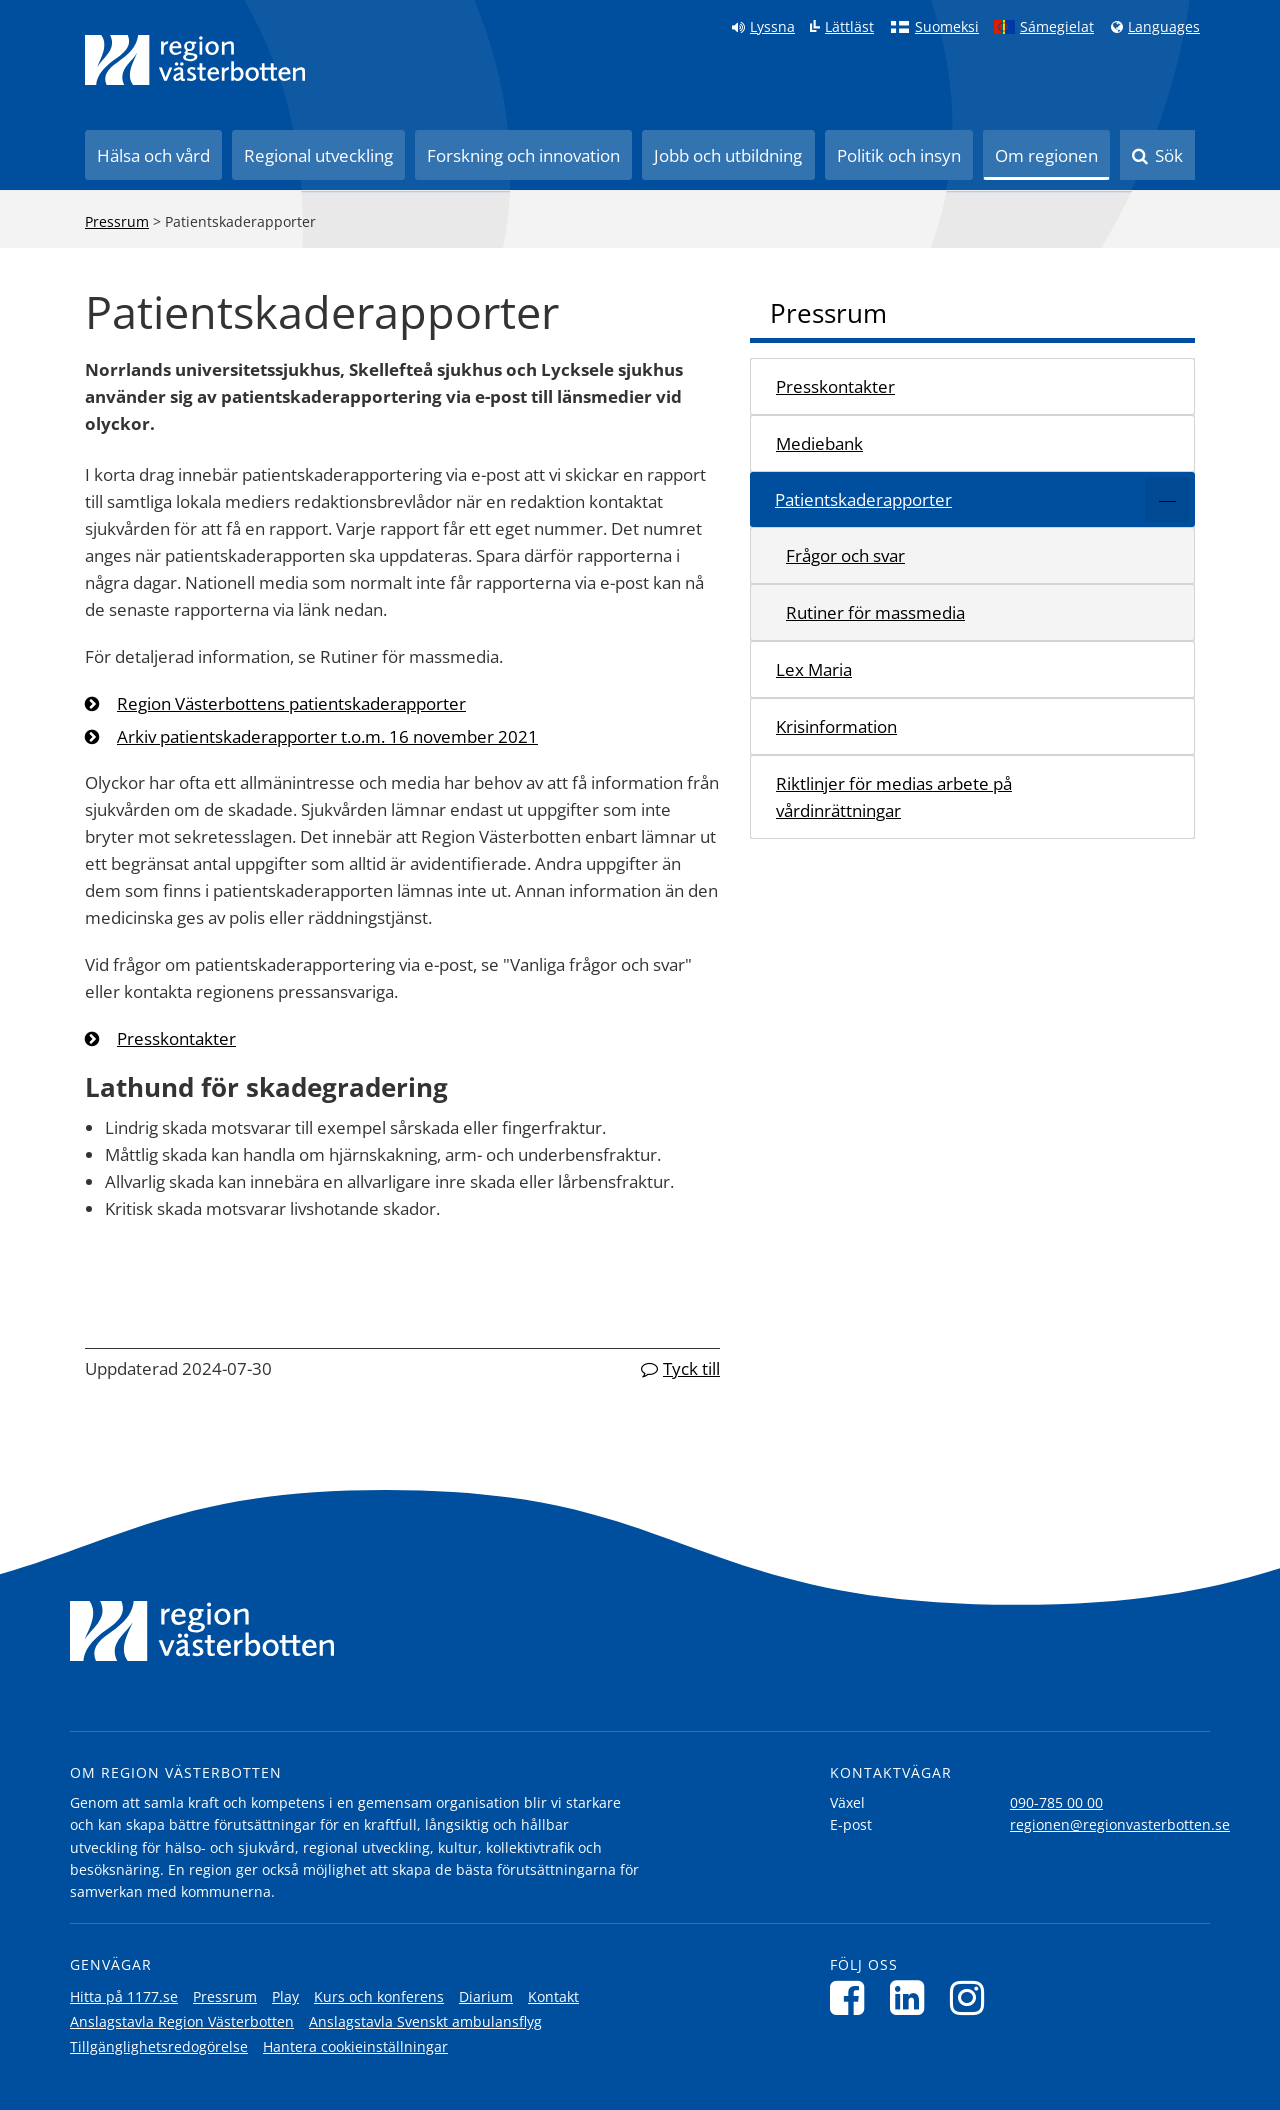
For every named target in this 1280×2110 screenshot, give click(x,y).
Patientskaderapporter (863, 499)
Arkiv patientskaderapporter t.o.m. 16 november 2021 (327, 736)
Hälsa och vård (153, 155)
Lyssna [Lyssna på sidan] (772, 27)
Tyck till (691, 1368)
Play (285, 1996)
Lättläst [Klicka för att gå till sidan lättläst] (849, 27)
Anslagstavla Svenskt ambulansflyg (425, 2021)
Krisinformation (836, 726)
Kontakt (553, 1996)
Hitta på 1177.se (124, 1996)
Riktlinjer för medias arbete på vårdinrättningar (894, 797)
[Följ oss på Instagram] (972, 1997)
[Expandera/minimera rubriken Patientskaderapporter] (1167, 499)
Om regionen (1046, 155)
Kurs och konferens (379, 1996)
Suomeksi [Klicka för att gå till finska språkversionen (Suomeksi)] (947, 27)
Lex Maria (814, 669)
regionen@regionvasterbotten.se (1120, 1824)
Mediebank (819, 443)
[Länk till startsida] (195, 60)
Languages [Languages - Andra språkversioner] (1164, 27)
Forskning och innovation (523, 155)
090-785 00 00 (1056, 1802)
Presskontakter (176, 1038)
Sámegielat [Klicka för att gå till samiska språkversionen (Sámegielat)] (1057, 27)
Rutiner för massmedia (875, 612)
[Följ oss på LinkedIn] (912, 1997)
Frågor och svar (845, 555)
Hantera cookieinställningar (355, 2046)
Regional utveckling (318, 155)
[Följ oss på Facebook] (852, 1997)
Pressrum (117, 221)
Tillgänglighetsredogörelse (159, 2046)
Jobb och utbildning (728, 155)
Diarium (486, 1996)
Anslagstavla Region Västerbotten (182, 2021)
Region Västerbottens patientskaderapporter (291, 703)
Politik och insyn (899, 155)
